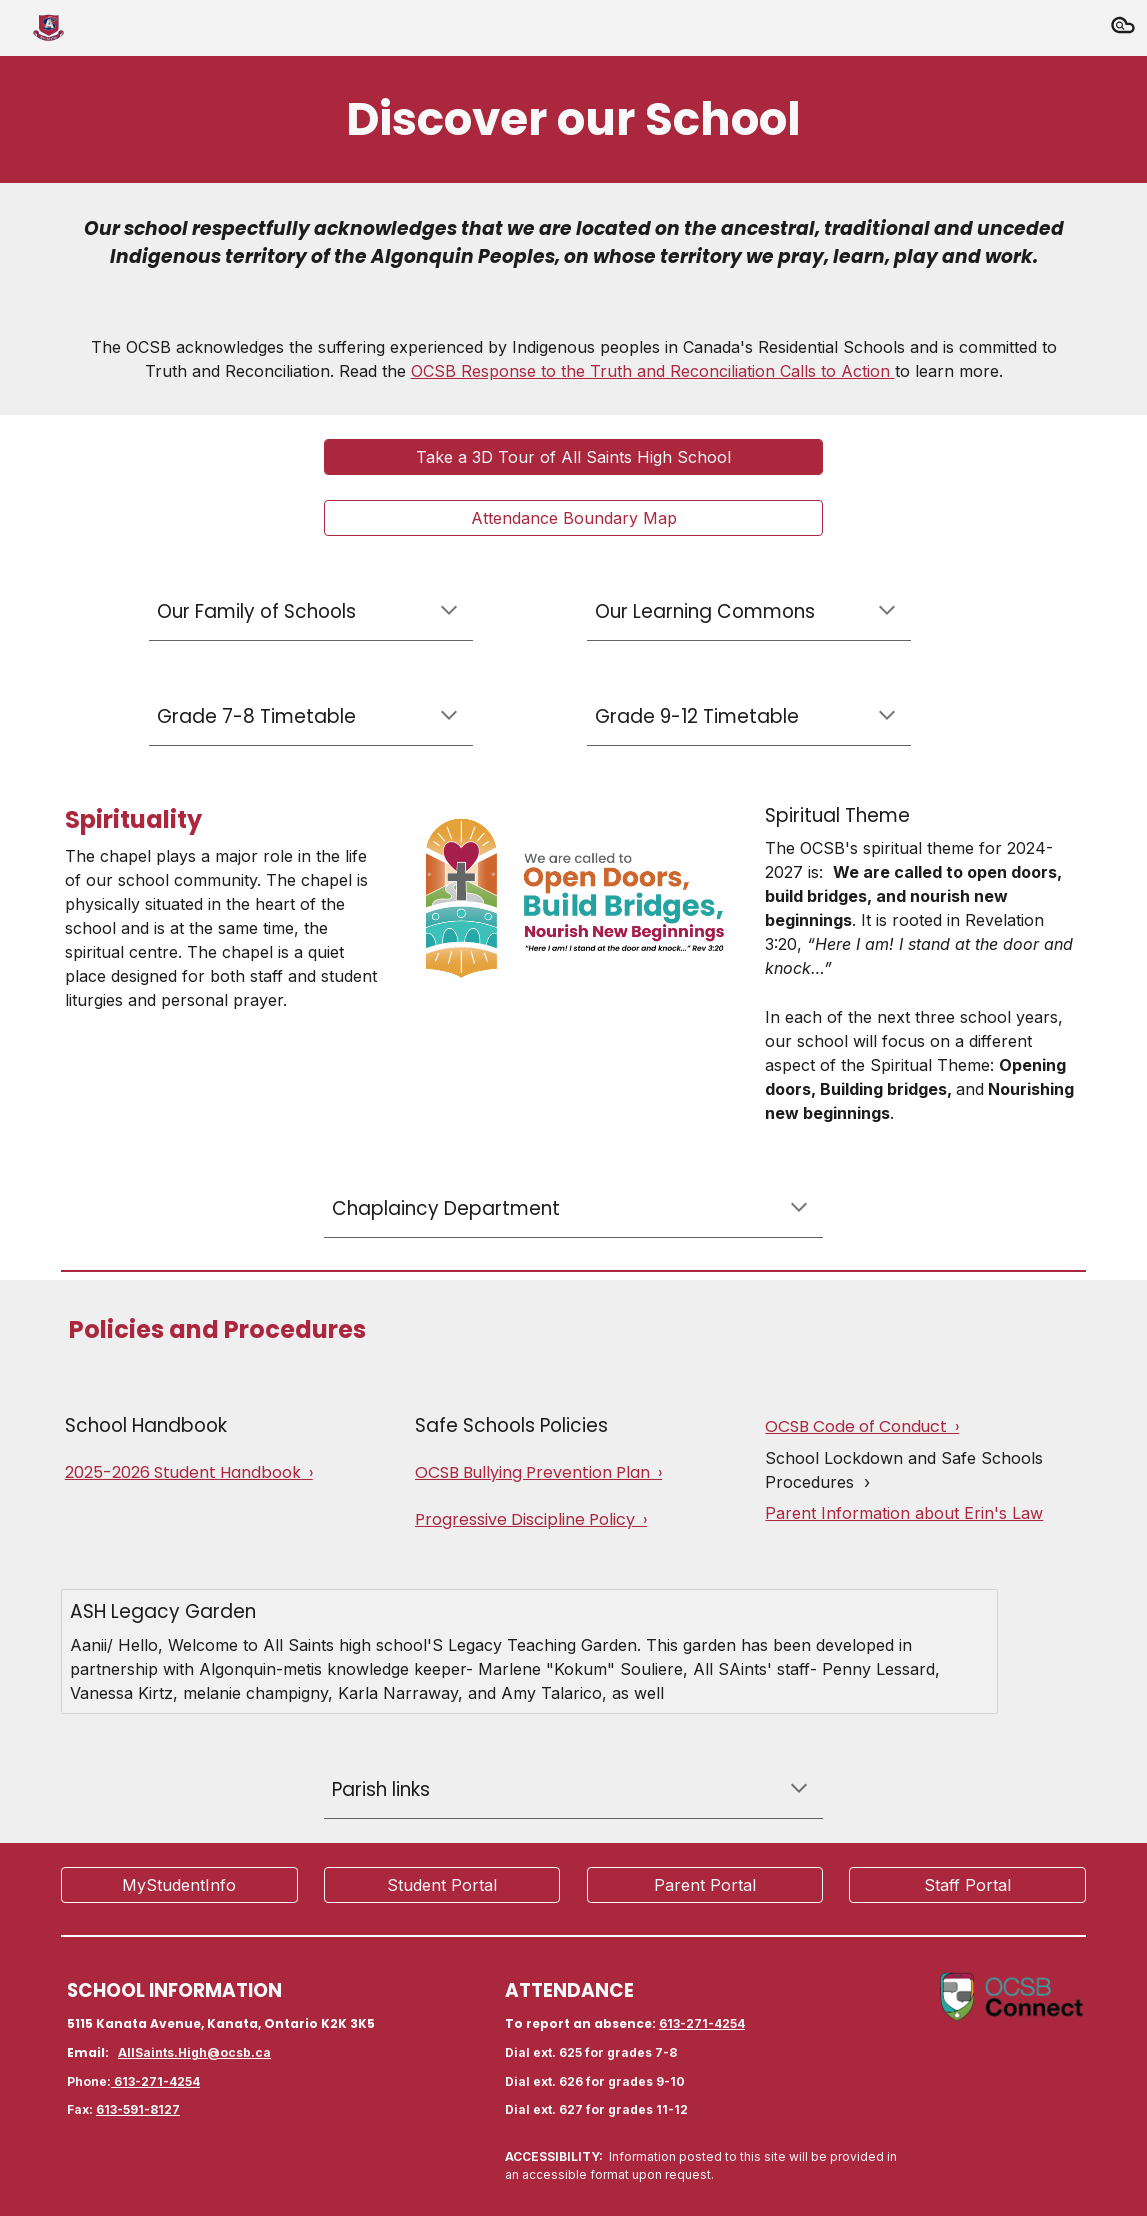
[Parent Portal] (705, 1885)
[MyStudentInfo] (179, 1885)
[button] (1123, 28)
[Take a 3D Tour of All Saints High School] (573, 457)
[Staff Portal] (967, 1885)
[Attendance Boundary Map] (573, 518)
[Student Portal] (442, 1885)
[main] (573, 119)
